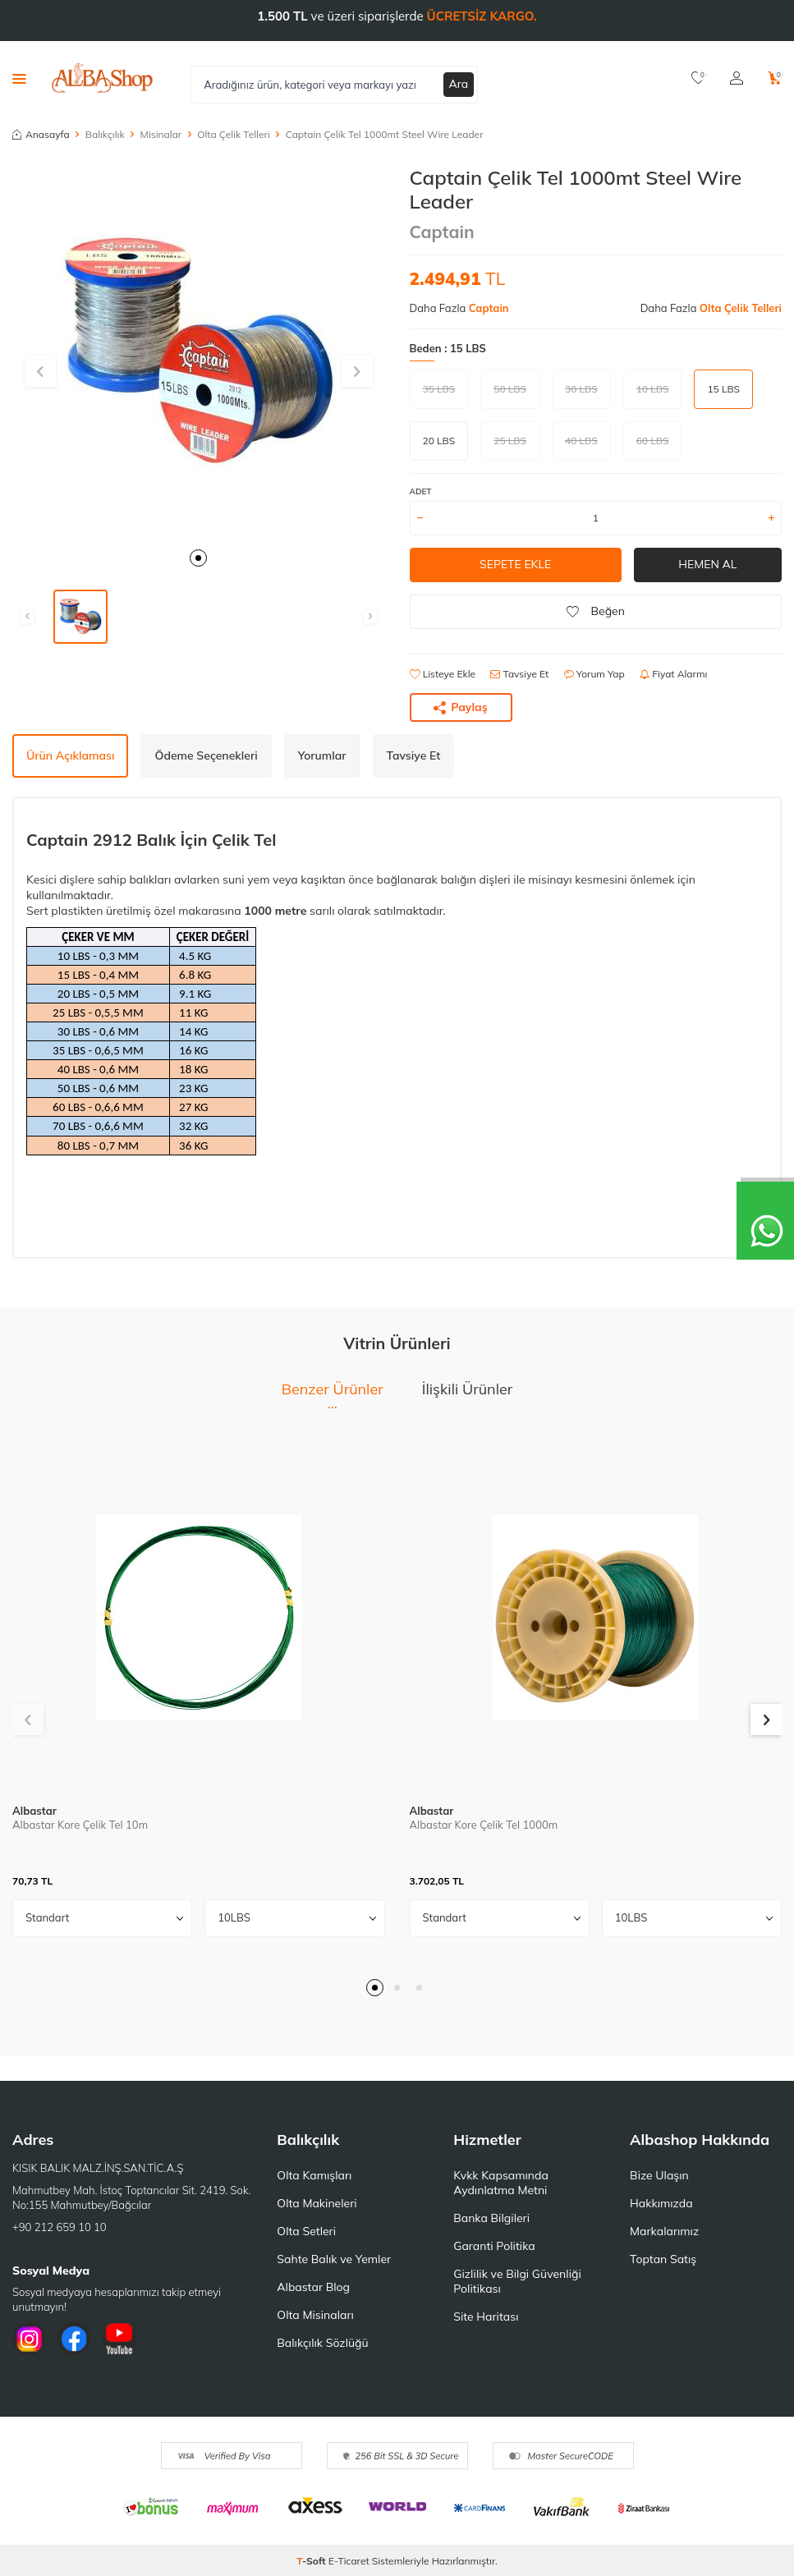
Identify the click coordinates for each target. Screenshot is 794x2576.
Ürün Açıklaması (70, 755)
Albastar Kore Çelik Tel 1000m (484, 1824)
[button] (198, 558)
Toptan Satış (663, 2259)
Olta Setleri (306, 2231)
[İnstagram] (28, 2338)
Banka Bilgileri (491, 2218)
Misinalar (161, 134)
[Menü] (19, 78)
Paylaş (461, 707)
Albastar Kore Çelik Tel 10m (80, 1824)
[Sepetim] (775, 78)
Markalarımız (664, 2231)
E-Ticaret (348, 2561)
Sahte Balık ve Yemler (334, 2259)
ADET (421, 491)
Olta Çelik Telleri (233, 134)
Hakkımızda (661, 2203)
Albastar (34, 1810)
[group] (198, 352)
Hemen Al (707, 564)
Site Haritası (485, 2316)
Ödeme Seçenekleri (205, 755)
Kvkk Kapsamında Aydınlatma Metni (500, 2182)
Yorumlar (322, 755)
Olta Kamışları (314, 2175)
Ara (459, 83)
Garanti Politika (494, 2246)
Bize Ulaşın (659, 2175)
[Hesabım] (736, 78)
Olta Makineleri (316, 2203)
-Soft (312, 2561)
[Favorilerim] (698, 78)
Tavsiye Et (519, 674)
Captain (442, 231)
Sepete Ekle (515, 564)
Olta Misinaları (315, 2314)
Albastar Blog (313, 2287)
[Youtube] (119, 2338)
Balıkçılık (105, 134)
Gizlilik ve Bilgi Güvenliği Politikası (517, 2281)
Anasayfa (41, 134)
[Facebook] (73, 2338)
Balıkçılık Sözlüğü (322, 2342)
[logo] (102, 78)
